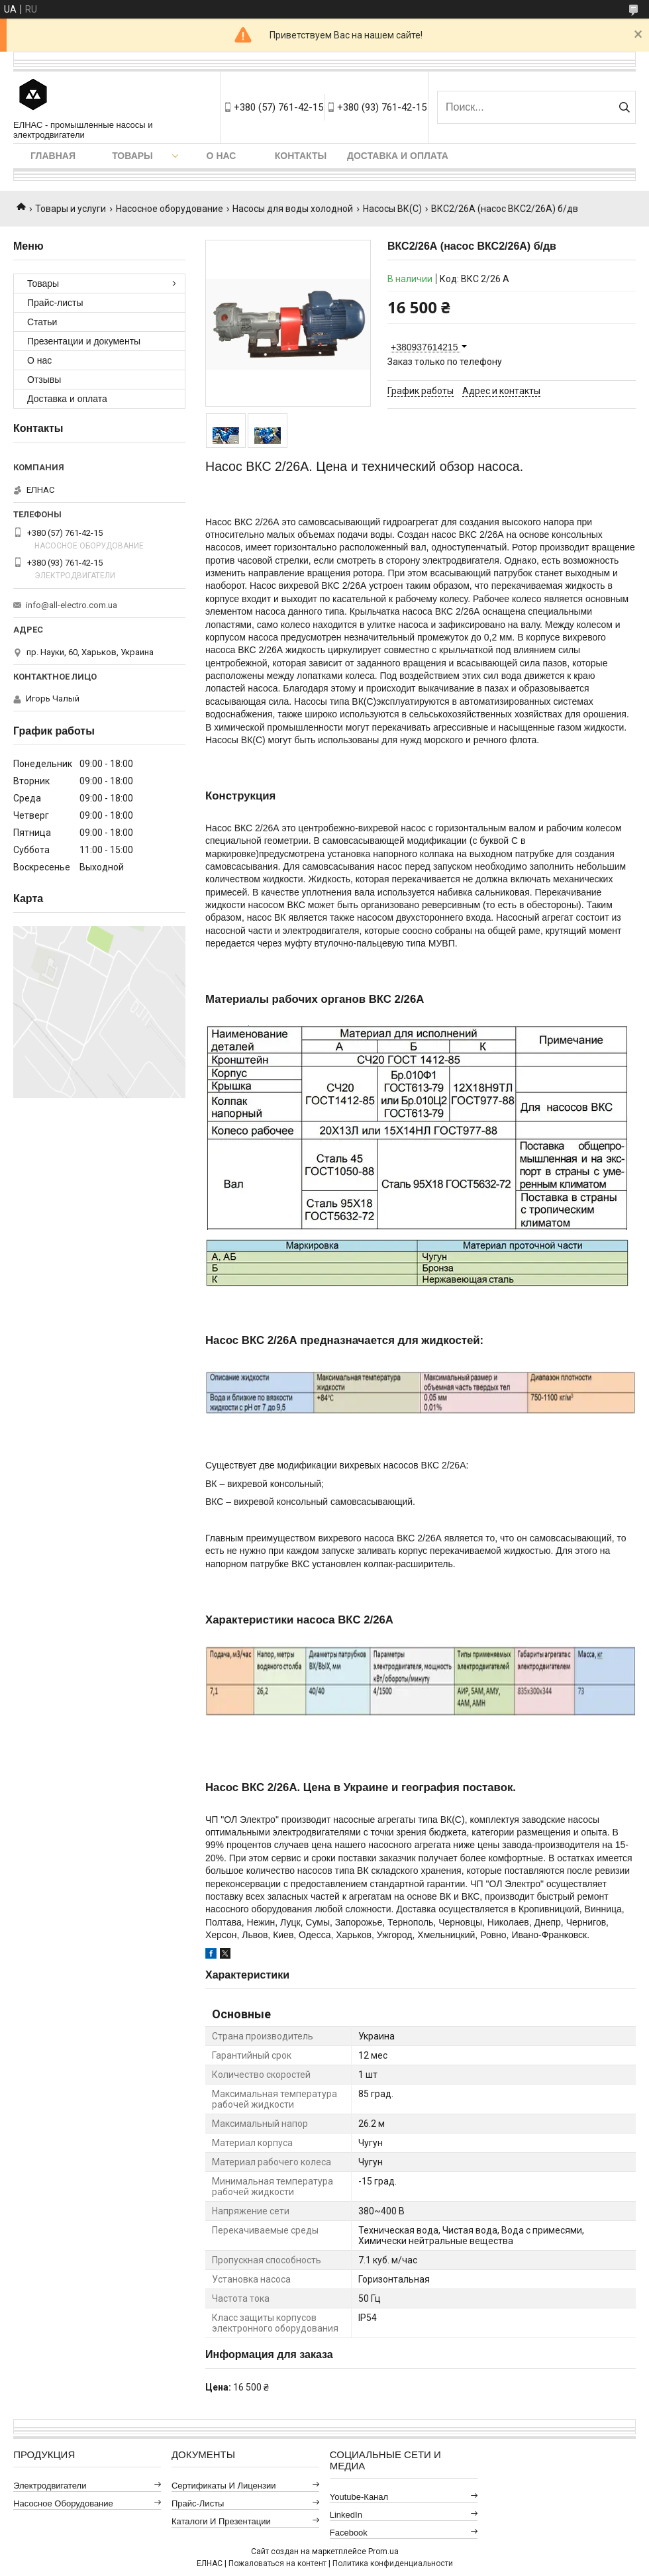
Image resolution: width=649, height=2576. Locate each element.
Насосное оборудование (169, 208)
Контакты (300, 155)
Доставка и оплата (397, 155)
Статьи (42, 322)
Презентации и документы (83, 341)
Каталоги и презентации (221, 2521)
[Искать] (624, 107)
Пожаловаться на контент (277, 2563)
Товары (132, 155)
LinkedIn (346, 2515)
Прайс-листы (55, 302)
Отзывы (44, 379)
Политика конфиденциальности (392, 2563)
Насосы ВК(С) (392, 208)
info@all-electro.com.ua (71, 605)
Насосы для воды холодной (292, 208)
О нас (221, 155)
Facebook (349, 2533)
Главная (52, 155)
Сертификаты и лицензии (224, 2486)
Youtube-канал (359, 2497)
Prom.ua (383, 2551)
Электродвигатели (49, 2486)
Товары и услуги (70, 208)
